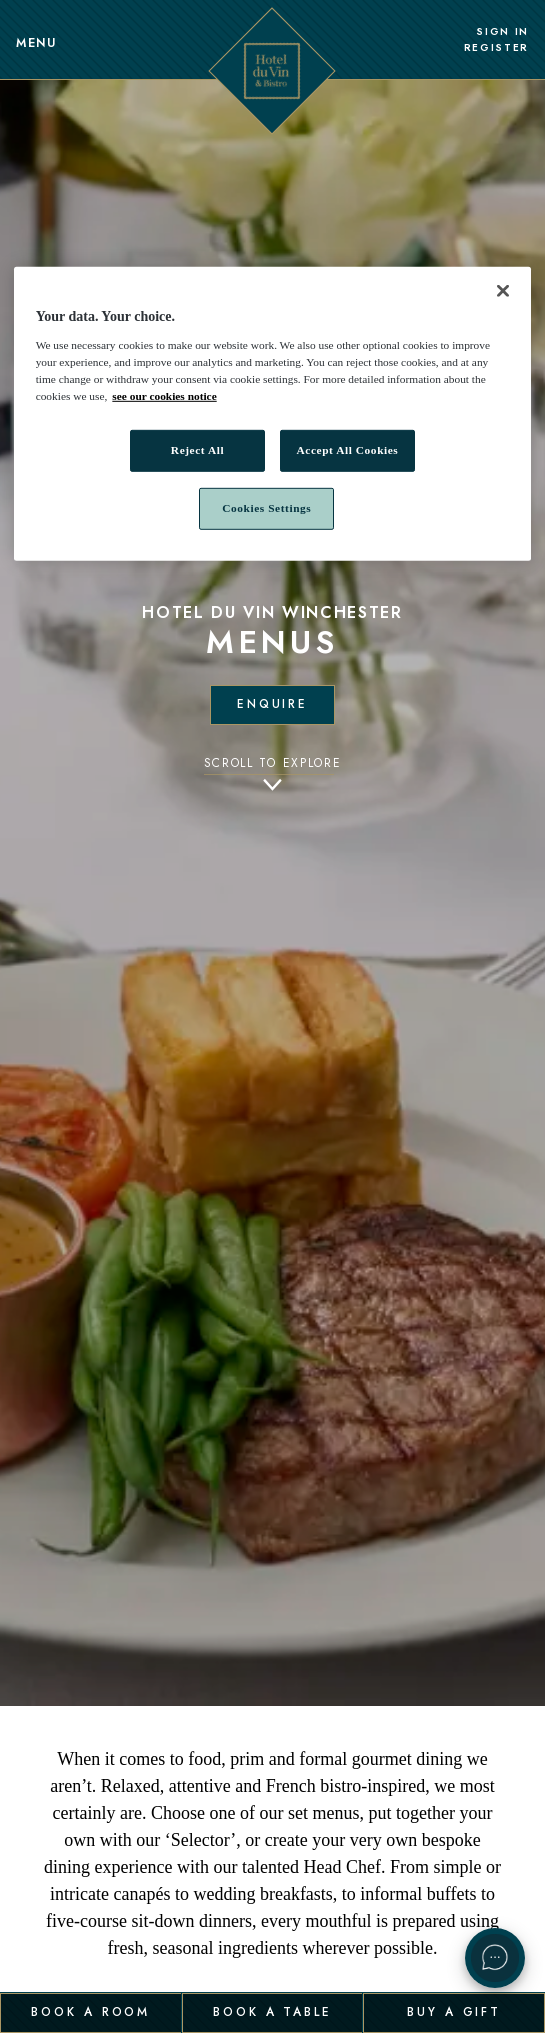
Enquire (272, 704)
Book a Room (90, 2012)
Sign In (502, 32)
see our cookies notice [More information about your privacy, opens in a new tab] (164, 396)
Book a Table (272, 2012)
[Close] (503, 291)
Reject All (197, 450)
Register (496, 48)
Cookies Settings (266, 508)
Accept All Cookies (348, 450)
